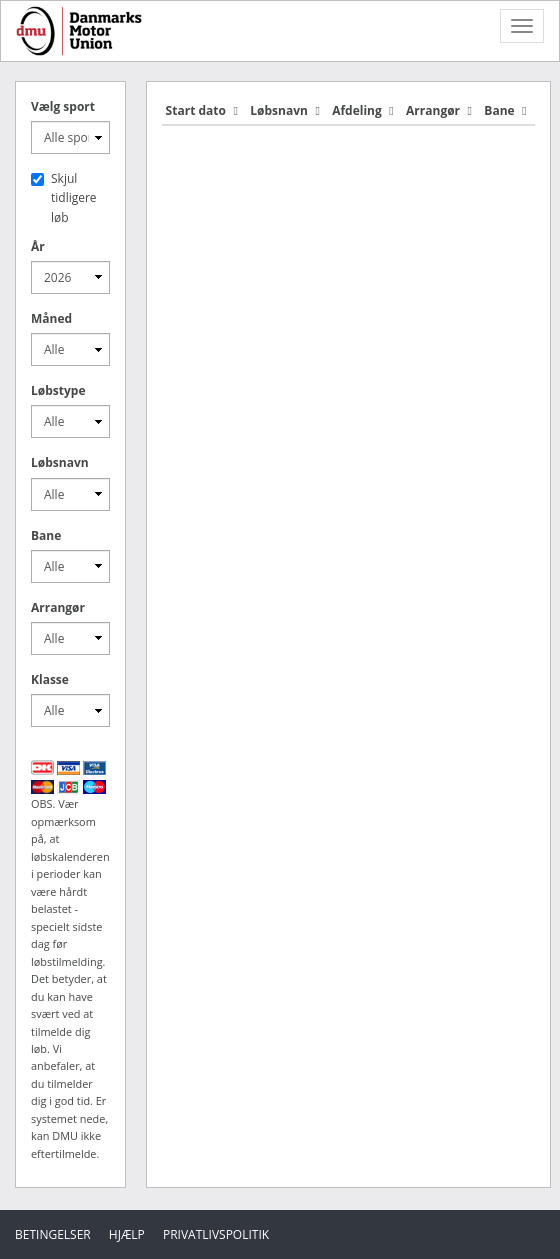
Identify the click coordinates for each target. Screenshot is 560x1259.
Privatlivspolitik (216, 1234)
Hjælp (127, 1234)
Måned (51, 318)
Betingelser (53, 1234)
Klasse (50, 679)
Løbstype (58, 390)
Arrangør (58, 607)
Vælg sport (63, 106)
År (38, 246)
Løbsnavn (60, 462)
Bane (46, 535)
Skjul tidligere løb (64, 197)
